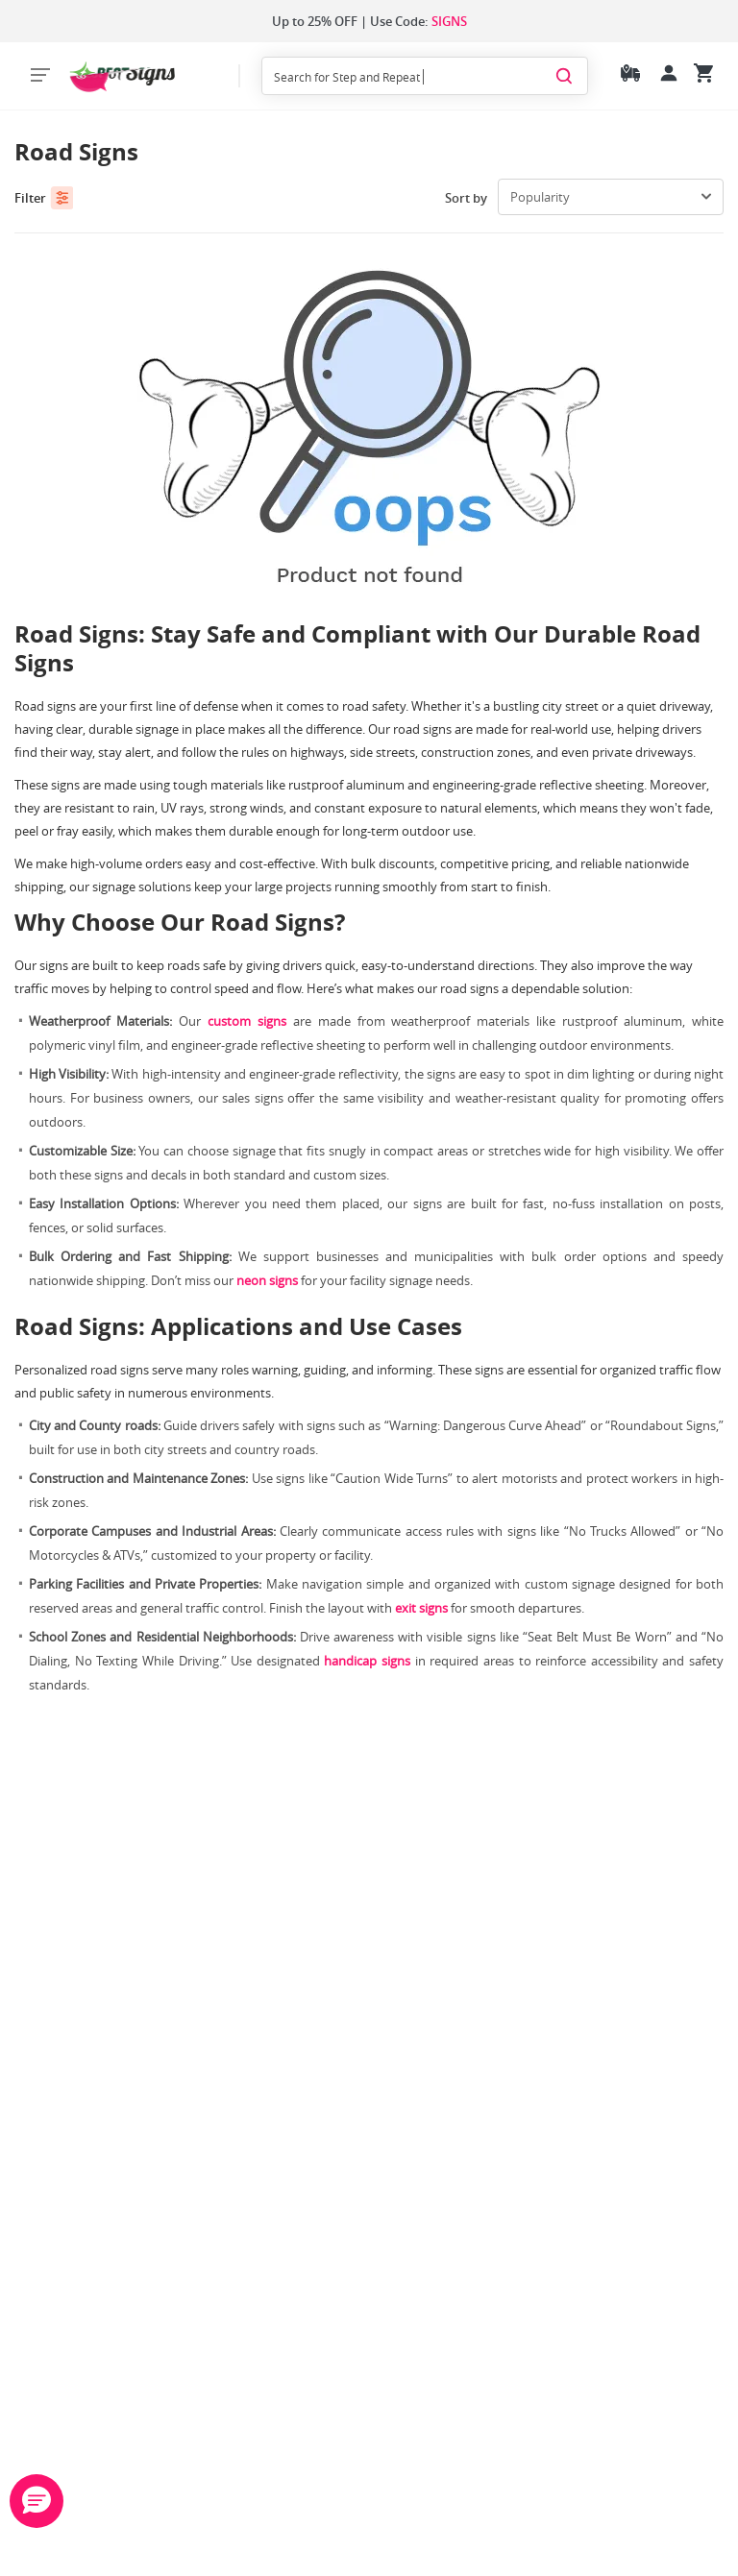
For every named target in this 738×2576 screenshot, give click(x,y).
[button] (36, 2501)
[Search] (564, 75)
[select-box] (611, 197)
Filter (43, 197)
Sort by (466, 198)
